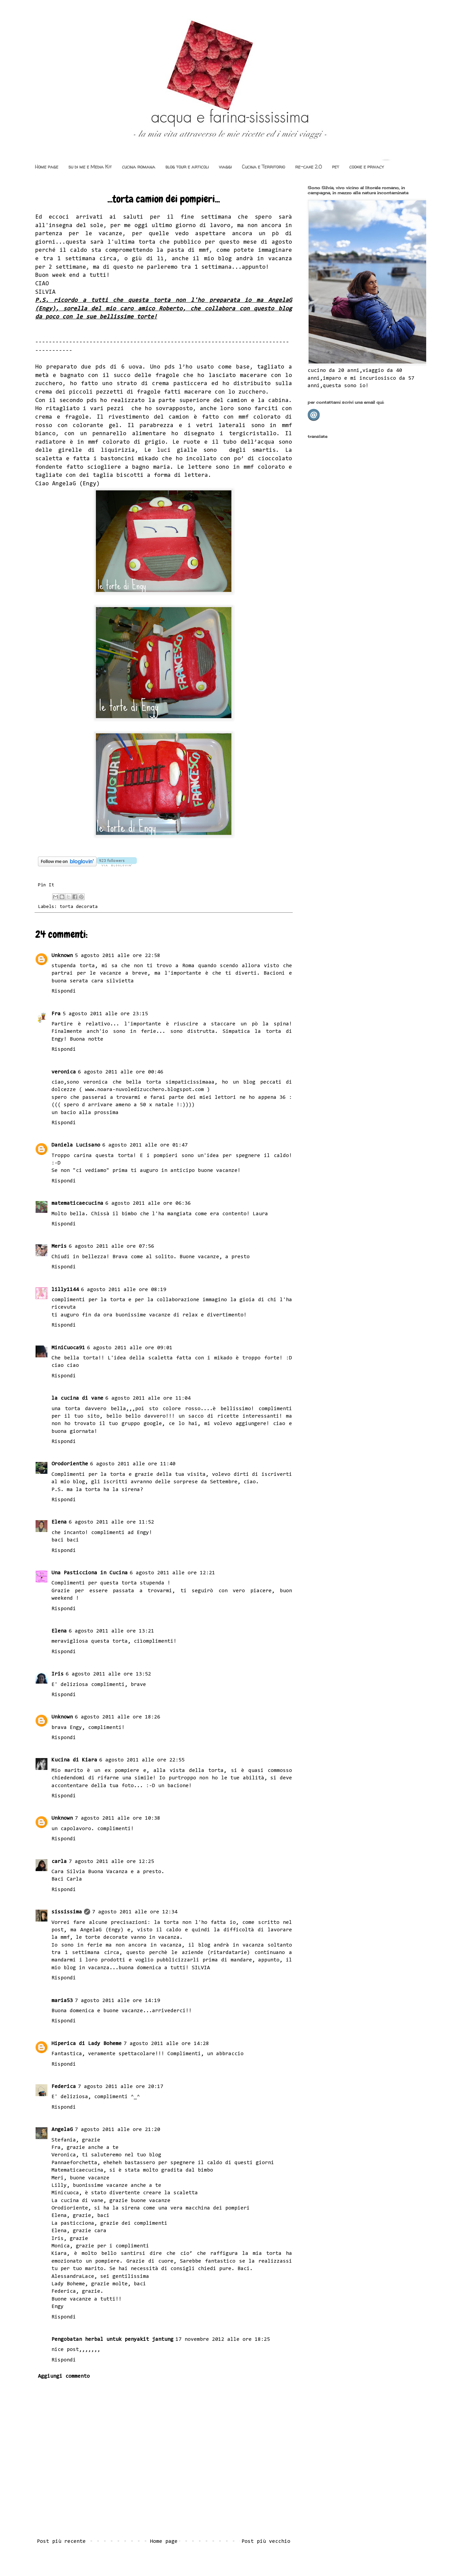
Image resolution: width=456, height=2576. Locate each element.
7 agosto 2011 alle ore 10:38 (117, 1818)
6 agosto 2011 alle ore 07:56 (111, 1246)
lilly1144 (65, 1289)
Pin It (46, 885)
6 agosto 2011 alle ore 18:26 (117, 1717)
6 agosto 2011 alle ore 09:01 (129, 1348)
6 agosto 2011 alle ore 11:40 (132, 1464)
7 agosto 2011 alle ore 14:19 (117, 2000)
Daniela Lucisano (75, 1145)
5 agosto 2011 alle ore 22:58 (117, 955)
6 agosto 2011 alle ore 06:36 (148, 1203)
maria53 (62, 2000)
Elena (59, 1522)
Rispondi (63, 991)
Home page (46, 166)
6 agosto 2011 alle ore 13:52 (108, 1674)
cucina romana (138, 166)
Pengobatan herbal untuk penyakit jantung (112, 2339)
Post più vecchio (266, 2541)
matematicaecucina (77, 1203)
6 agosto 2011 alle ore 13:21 (111, 1631)
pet (335, 166)
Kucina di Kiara (74, 1760)
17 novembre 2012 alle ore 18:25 (222, 2339)
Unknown (62, 955)
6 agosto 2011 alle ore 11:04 (148, 1398)
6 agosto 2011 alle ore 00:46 (120, 1072)
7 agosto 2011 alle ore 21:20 (117, 2129)
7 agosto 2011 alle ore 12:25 (111, 1861)
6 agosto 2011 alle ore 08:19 (123, 1289)
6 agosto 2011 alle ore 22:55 (142, 1760)
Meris (59, 1246)
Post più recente (61, 2541)
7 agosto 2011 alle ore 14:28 (166, 2043)
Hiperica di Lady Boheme (86, 2043)
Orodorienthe (69, 1464)
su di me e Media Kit (90, 166)
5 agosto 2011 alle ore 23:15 (105, 1014)
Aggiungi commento (64, 2376)
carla (59, 1861)
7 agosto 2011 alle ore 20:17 (120, 2086)
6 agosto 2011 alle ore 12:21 (172, 1573)
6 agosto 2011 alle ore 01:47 (145, 1145)
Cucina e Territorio (263, 166)
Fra (56, 1014)
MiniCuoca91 (68, 1348)
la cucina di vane (77, 1398)
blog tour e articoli (187, 166)
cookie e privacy (366, 166)
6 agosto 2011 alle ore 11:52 (111, 1522)
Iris (57, 1674)
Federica (63, 2086)
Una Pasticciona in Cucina (89, 1573)
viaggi (225, 166)
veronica (63, 1072)
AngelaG (62, 2129)
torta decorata (79, 906)
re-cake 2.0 (308, 166)
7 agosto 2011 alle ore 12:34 (135, 1912)
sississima (66, 1912)
